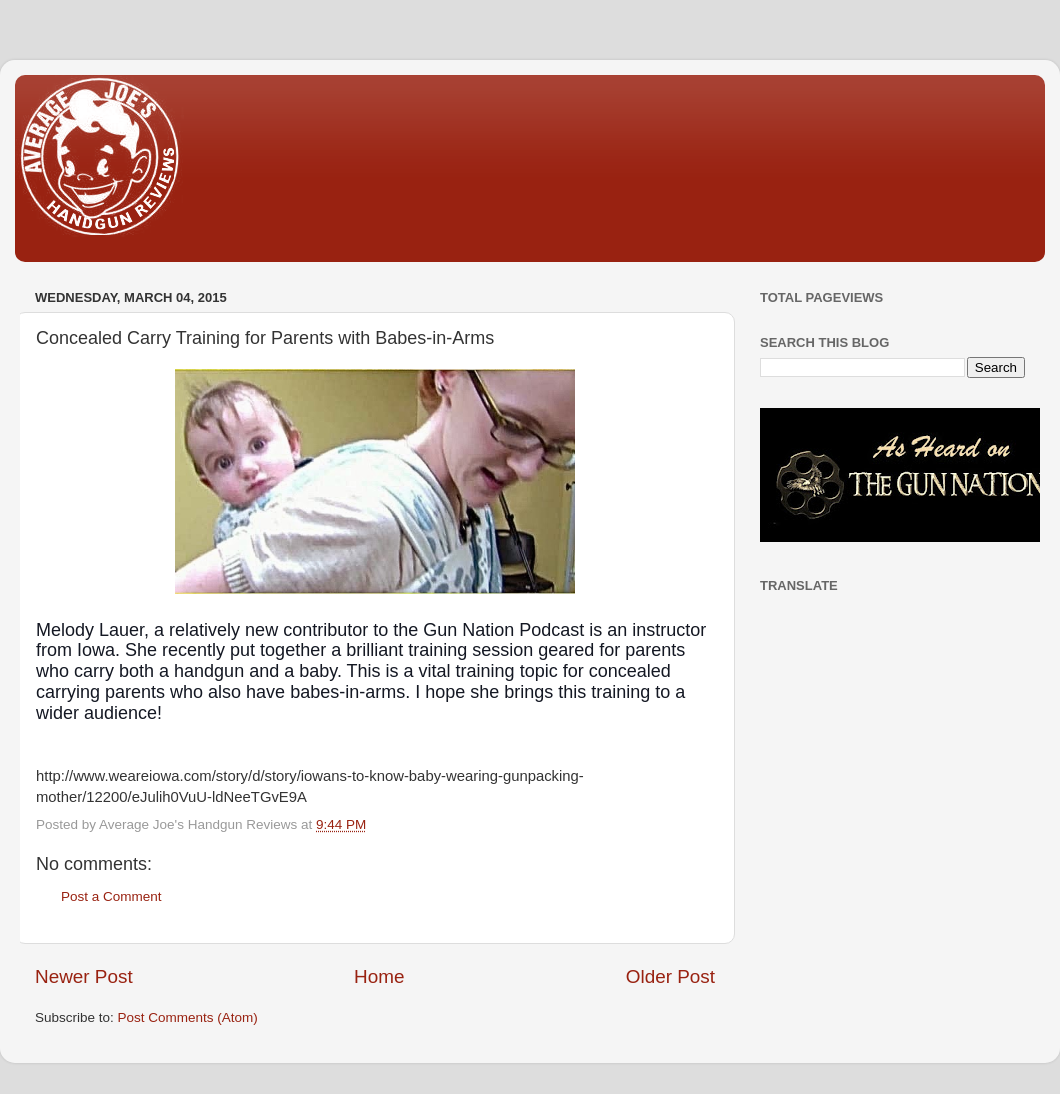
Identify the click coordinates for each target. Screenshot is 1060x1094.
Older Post (670, 976)
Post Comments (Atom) (188, 1017)
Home (379, 976)
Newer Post (84, 976)
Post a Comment (111, 896)
